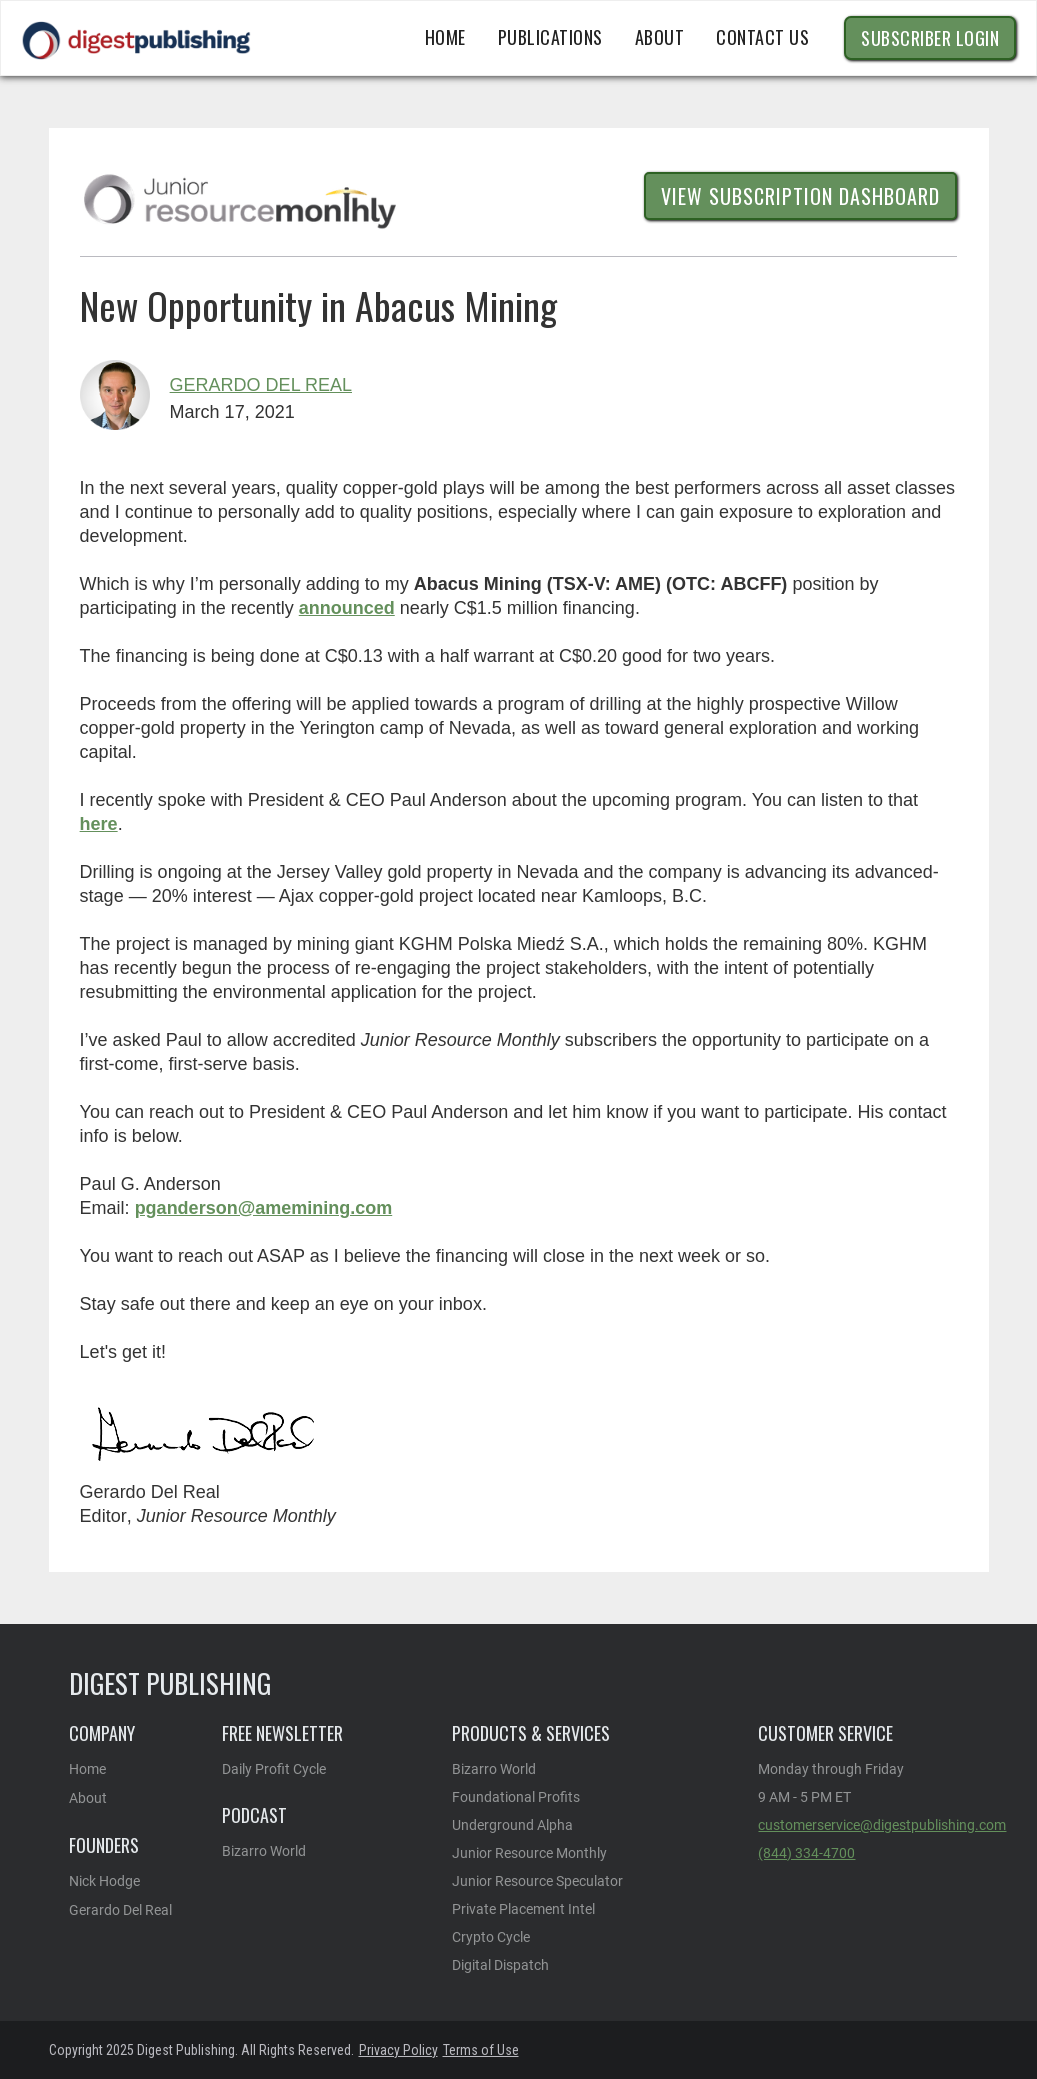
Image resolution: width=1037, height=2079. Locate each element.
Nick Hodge (104, 1881)
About (88, 1798)
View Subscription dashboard (800, 196)
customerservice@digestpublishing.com (882, 1825)
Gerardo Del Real (261, 385)
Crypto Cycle (491, 1937)
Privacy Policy (398, 2050)
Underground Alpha (512, 1825)
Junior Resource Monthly (529, 1853)
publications (550, 37)
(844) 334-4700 (806, 1853)
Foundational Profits (516, 1797)
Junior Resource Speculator (537, 1881)
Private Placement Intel (523, 1909)
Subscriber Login (930, 38)
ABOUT (660, 37)
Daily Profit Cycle (274, 1769)
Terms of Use (481, 2050)
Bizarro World (264, 1851)
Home (445, 37)
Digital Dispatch (500, 1965)
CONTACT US (762, 37)
